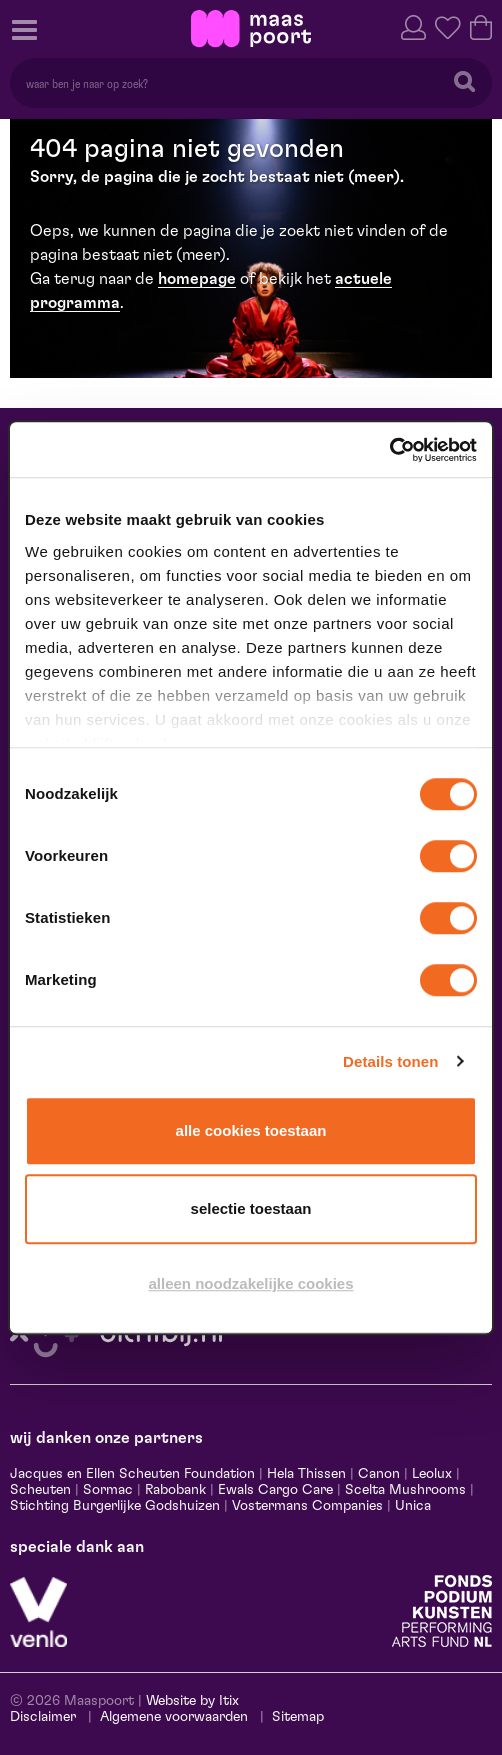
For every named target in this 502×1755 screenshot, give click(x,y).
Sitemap (298, 1717)
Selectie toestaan (251, 1208)
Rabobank (175, 1490)
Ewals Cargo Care (275, 1490)
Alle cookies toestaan (251, 1130)
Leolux (432, 1474)
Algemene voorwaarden (174, 1717)
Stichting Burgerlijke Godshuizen (115, 1506)
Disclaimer (43, 1717)
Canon (379, 1474)
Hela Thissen (306, 1474)
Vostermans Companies (307, 1506)
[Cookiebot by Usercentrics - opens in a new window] (389, 450)
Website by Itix (192, 1701)
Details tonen (390, 1061)
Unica (413, 1506)
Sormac (108, 1490)
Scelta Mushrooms (403, 1490)
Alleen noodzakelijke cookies (250, 1283)
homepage (197, 279)
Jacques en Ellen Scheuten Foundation (132, 1474)
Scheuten (40, 1490)
